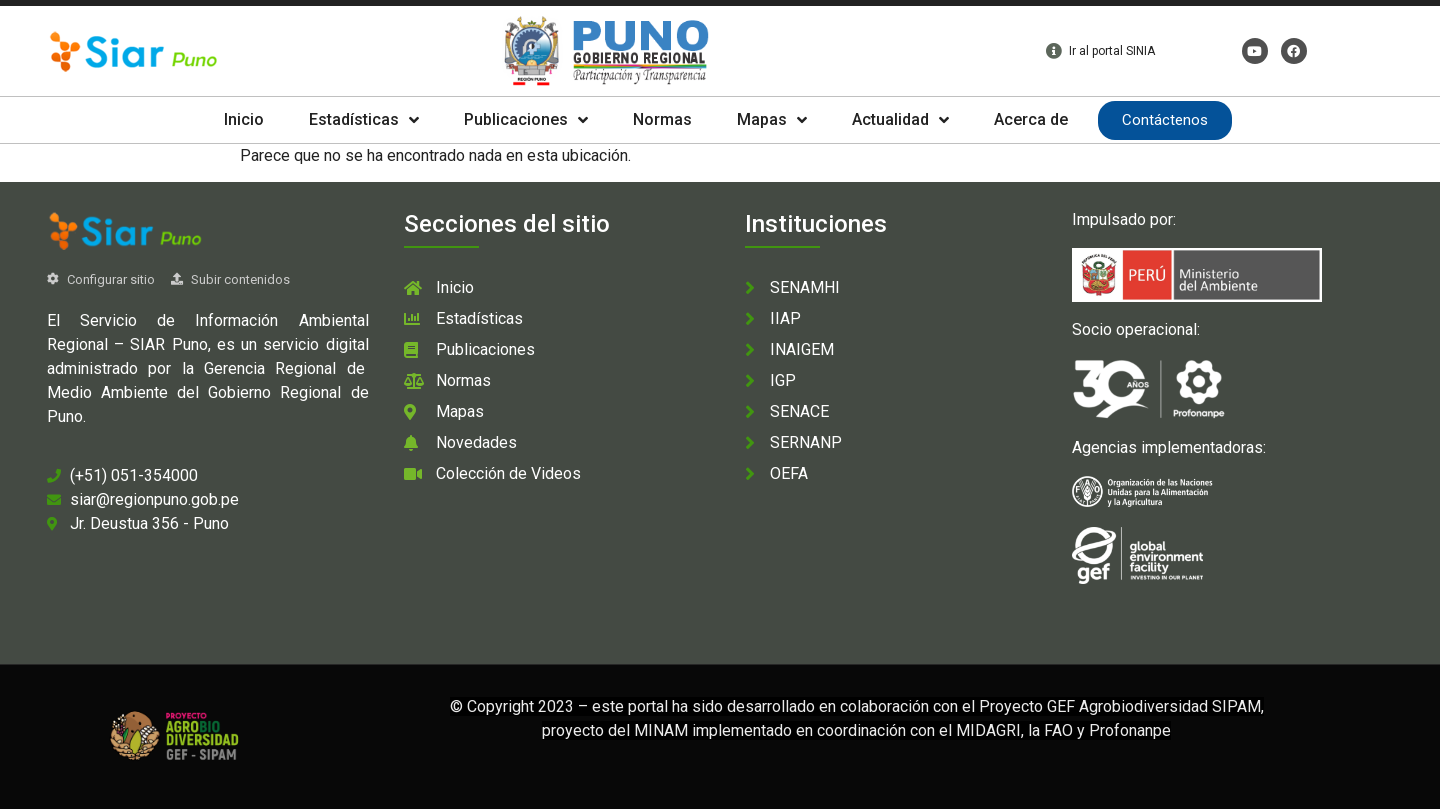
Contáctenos (1165, 120)
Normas (662, 119)
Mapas (772, 120)
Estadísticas (364, 120)
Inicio (244, 119)
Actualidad (900, 120)
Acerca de (1031, 119)
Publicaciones (526, 120)
